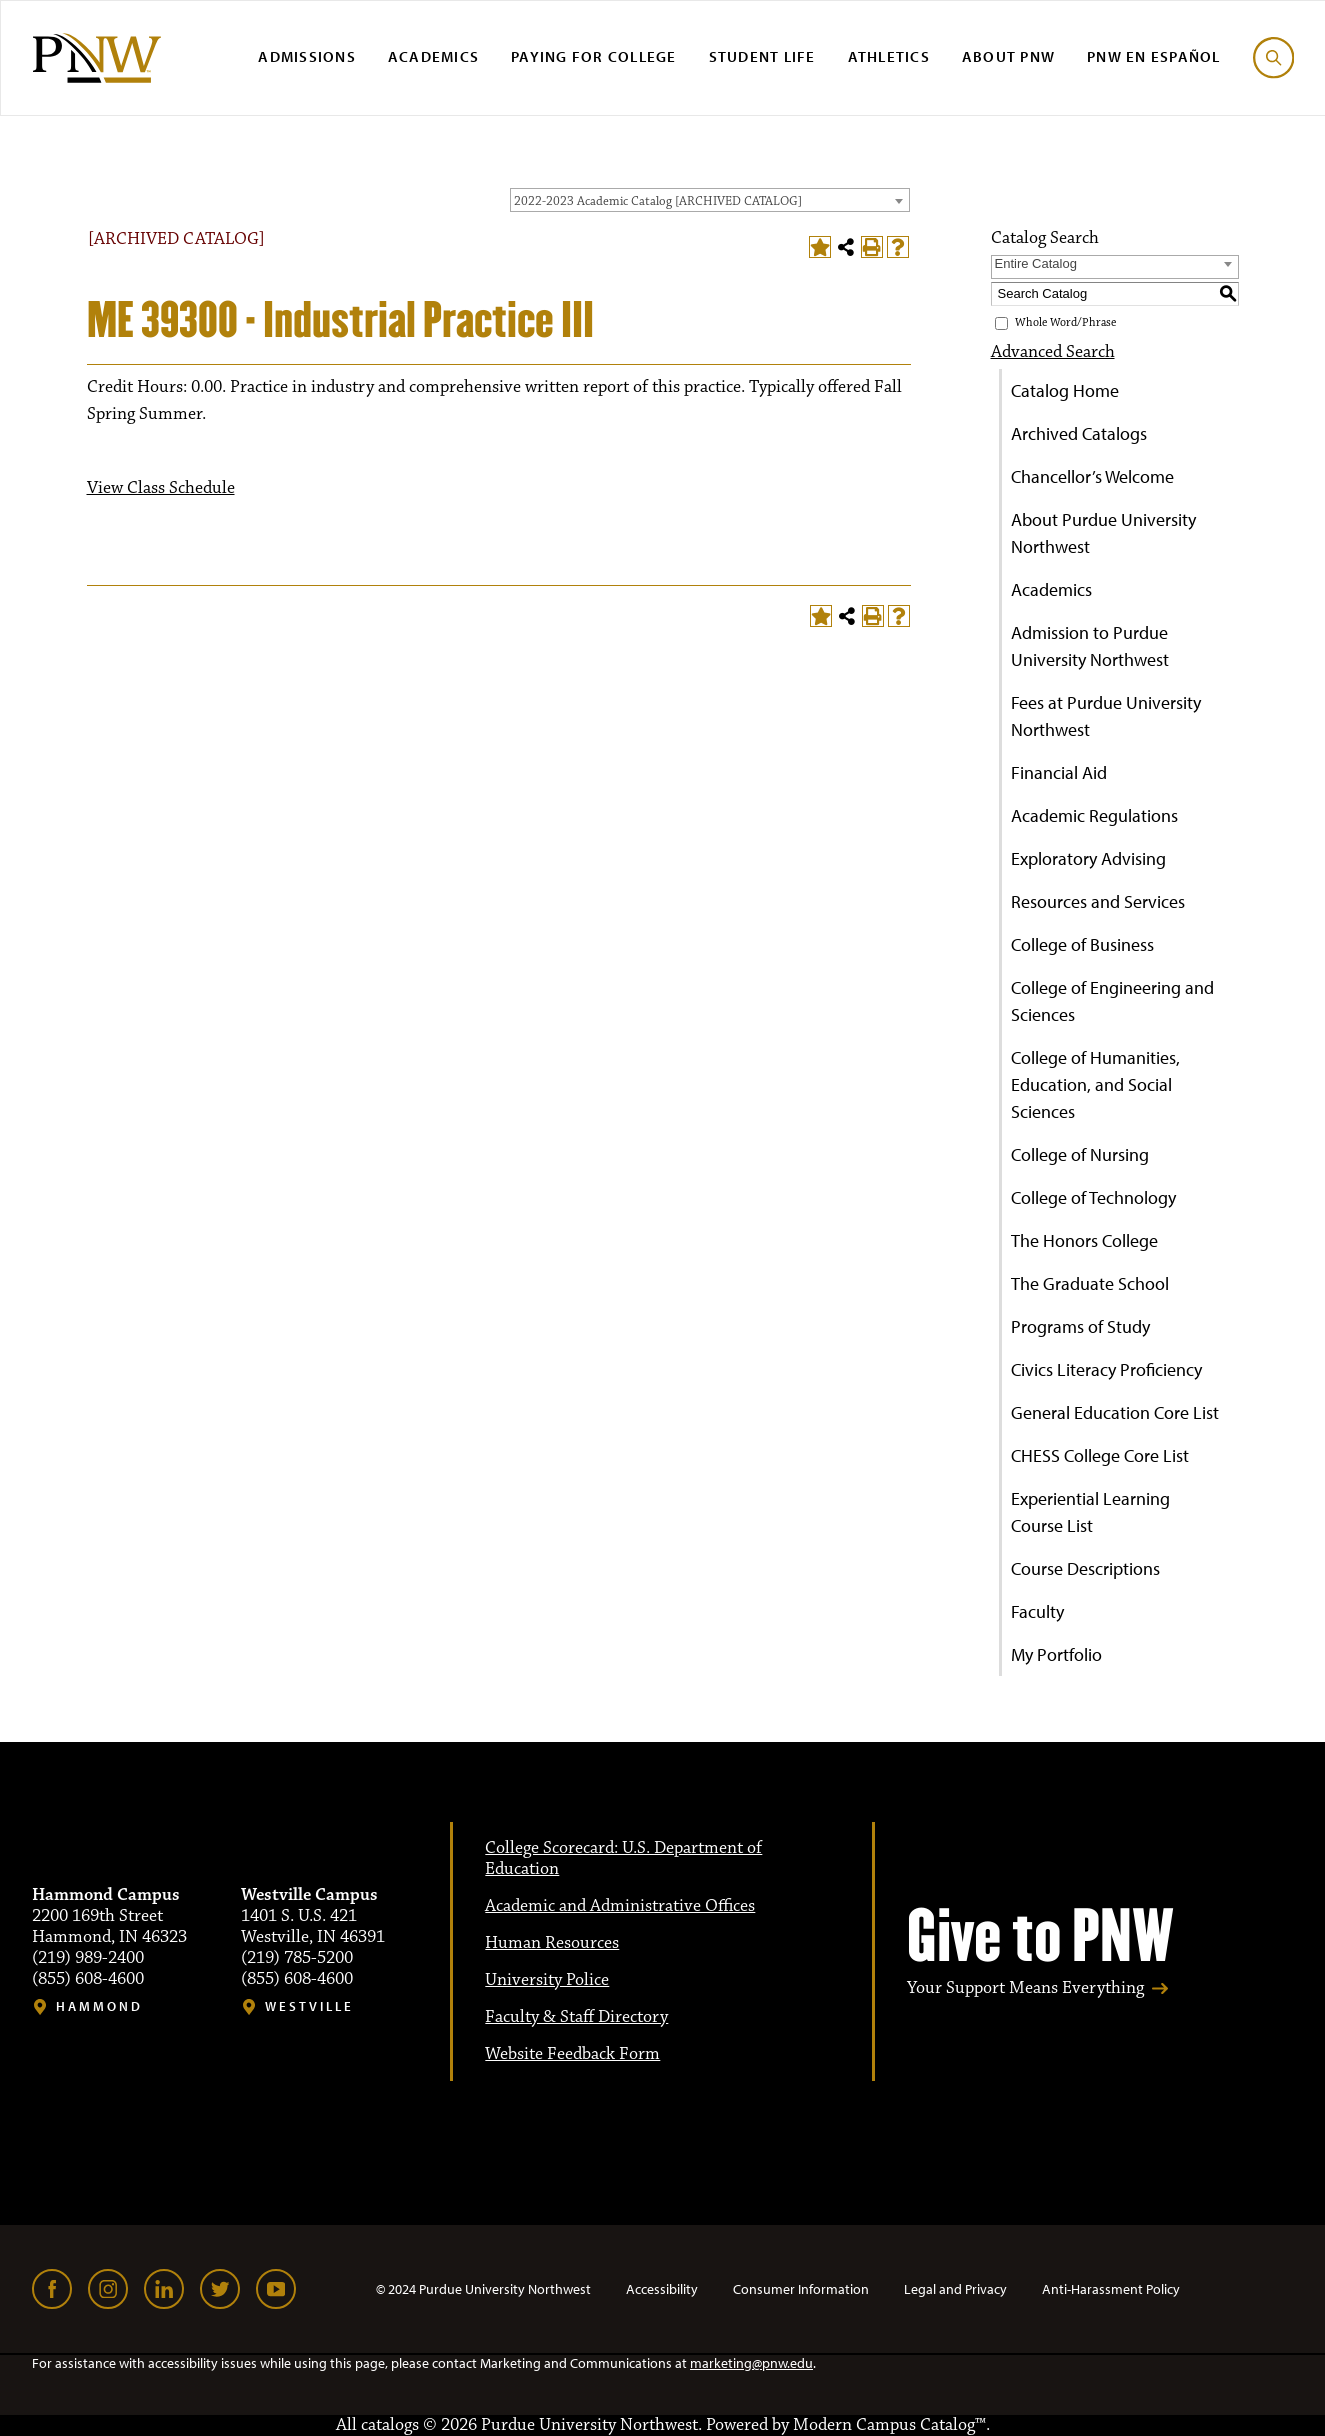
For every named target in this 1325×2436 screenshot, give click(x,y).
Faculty (1037, 1611)
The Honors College (1084, 1240)
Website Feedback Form (572, 2054)
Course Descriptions (1085, 1568)
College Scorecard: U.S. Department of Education (623, 1858)
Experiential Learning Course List (1090, 1512)
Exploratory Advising (1088, 858)
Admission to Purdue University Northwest (1090, 646)
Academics (433, 56)
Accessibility (662, 2289)
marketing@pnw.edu (751, 2363)
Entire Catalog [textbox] (1036, 263)
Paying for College (594, 56)
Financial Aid (1059, 772)
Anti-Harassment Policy (1111, 2289)
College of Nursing (1080, 1154)
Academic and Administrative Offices (620, 1906)
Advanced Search (1053, 352)
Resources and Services (1098, 901)
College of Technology (1093, 1197)
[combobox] (710, 200)
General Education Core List (1115, 1412)
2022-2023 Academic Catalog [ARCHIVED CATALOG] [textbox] (658, 201)
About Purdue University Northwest (1103, 533)
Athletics (889, 56)
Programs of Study (1080, 1326)
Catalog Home (1065, 390)
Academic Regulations (1094, 815)
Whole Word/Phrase (1065, 322)
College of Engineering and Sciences (1112, 1001)
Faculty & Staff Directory (576, 2017)
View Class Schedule (161, 488)
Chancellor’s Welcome (1092, 476)
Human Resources (552, 1943)
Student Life (762, 56)
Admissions (307, 56)
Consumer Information (801, 2289)
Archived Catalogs (1079, 433)
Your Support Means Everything (1025, 1988)
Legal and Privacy (955, 2289)
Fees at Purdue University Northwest (1106, 716)
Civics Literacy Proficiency (1106, 1369)
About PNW (1008, 56)
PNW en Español (1154, 56)
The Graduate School (1090, 1283)
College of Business (1082, 944)
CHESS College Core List (1100, 1455)
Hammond (99, 2006)
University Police (547, 1980)
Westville (309, 2006)
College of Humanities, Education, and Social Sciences (1095, 1084)
